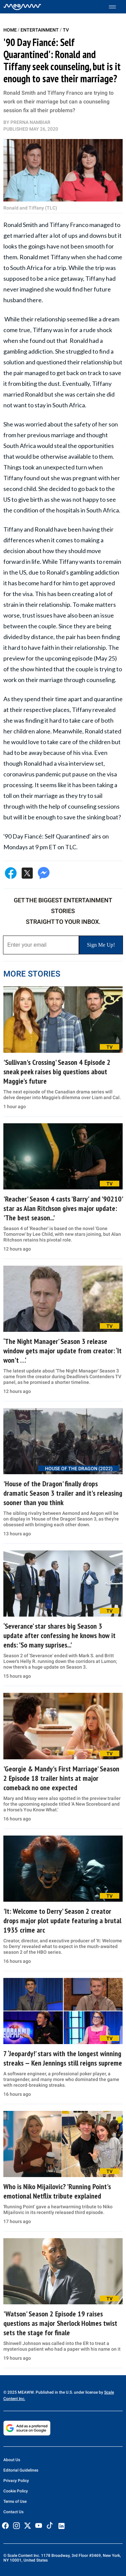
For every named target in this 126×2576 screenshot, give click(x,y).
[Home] (22, 6)
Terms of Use (15, 2501)
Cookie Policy (15, 2491)
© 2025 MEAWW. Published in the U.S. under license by (53, 2392)
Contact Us (13, 2512)
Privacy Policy (16, 2480)
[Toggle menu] (116, 6)
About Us (11, 2459)
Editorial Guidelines (20, 2470)
